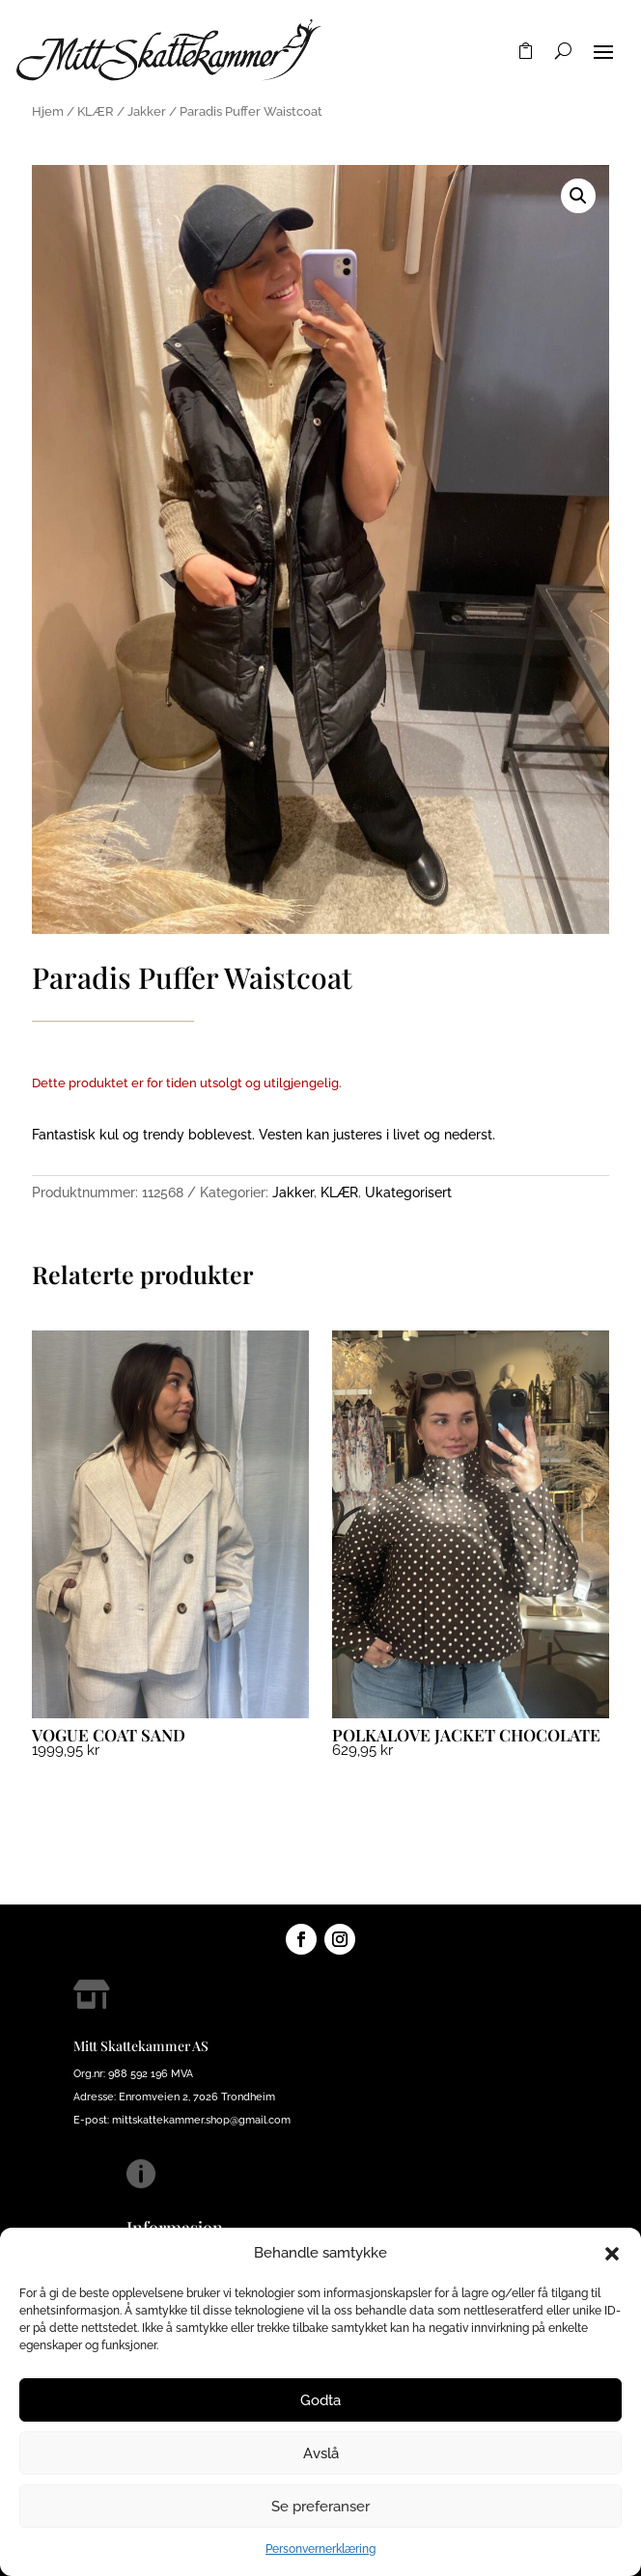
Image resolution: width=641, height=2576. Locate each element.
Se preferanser (320, 2506)
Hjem (48, 111)
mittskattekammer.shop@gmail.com (201, 2120)
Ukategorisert (408, 1192)
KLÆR (95, 111)
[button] (612, 2253)
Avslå (321, 2453)
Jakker (146, 111)
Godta (320, 2400)
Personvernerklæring (320, 2549)
